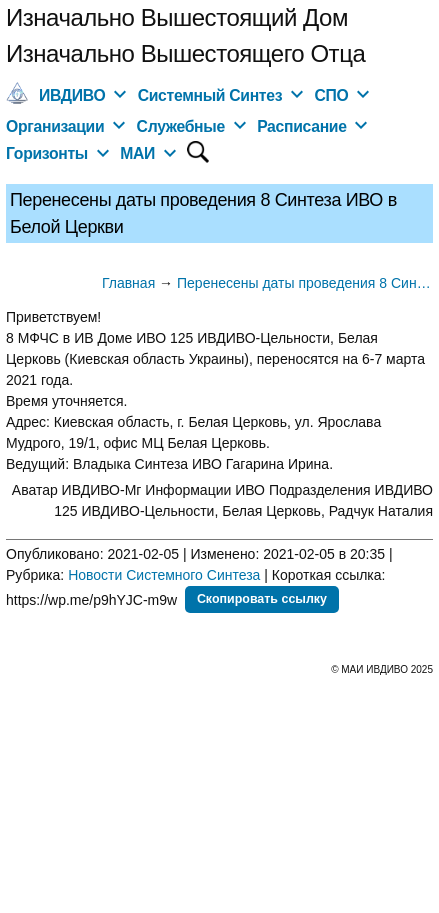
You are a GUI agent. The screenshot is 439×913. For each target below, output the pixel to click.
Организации (55, 126)
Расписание (302, 126)
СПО (331, 95)
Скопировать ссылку (262, 599)
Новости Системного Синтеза (164, 575)
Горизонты (47, 153)
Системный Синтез (210, 95)
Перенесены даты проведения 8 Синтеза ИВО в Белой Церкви (305, 283)
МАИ (137, 153)
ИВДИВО (72, 95)
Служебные (181, 126)
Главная (128, 283)
